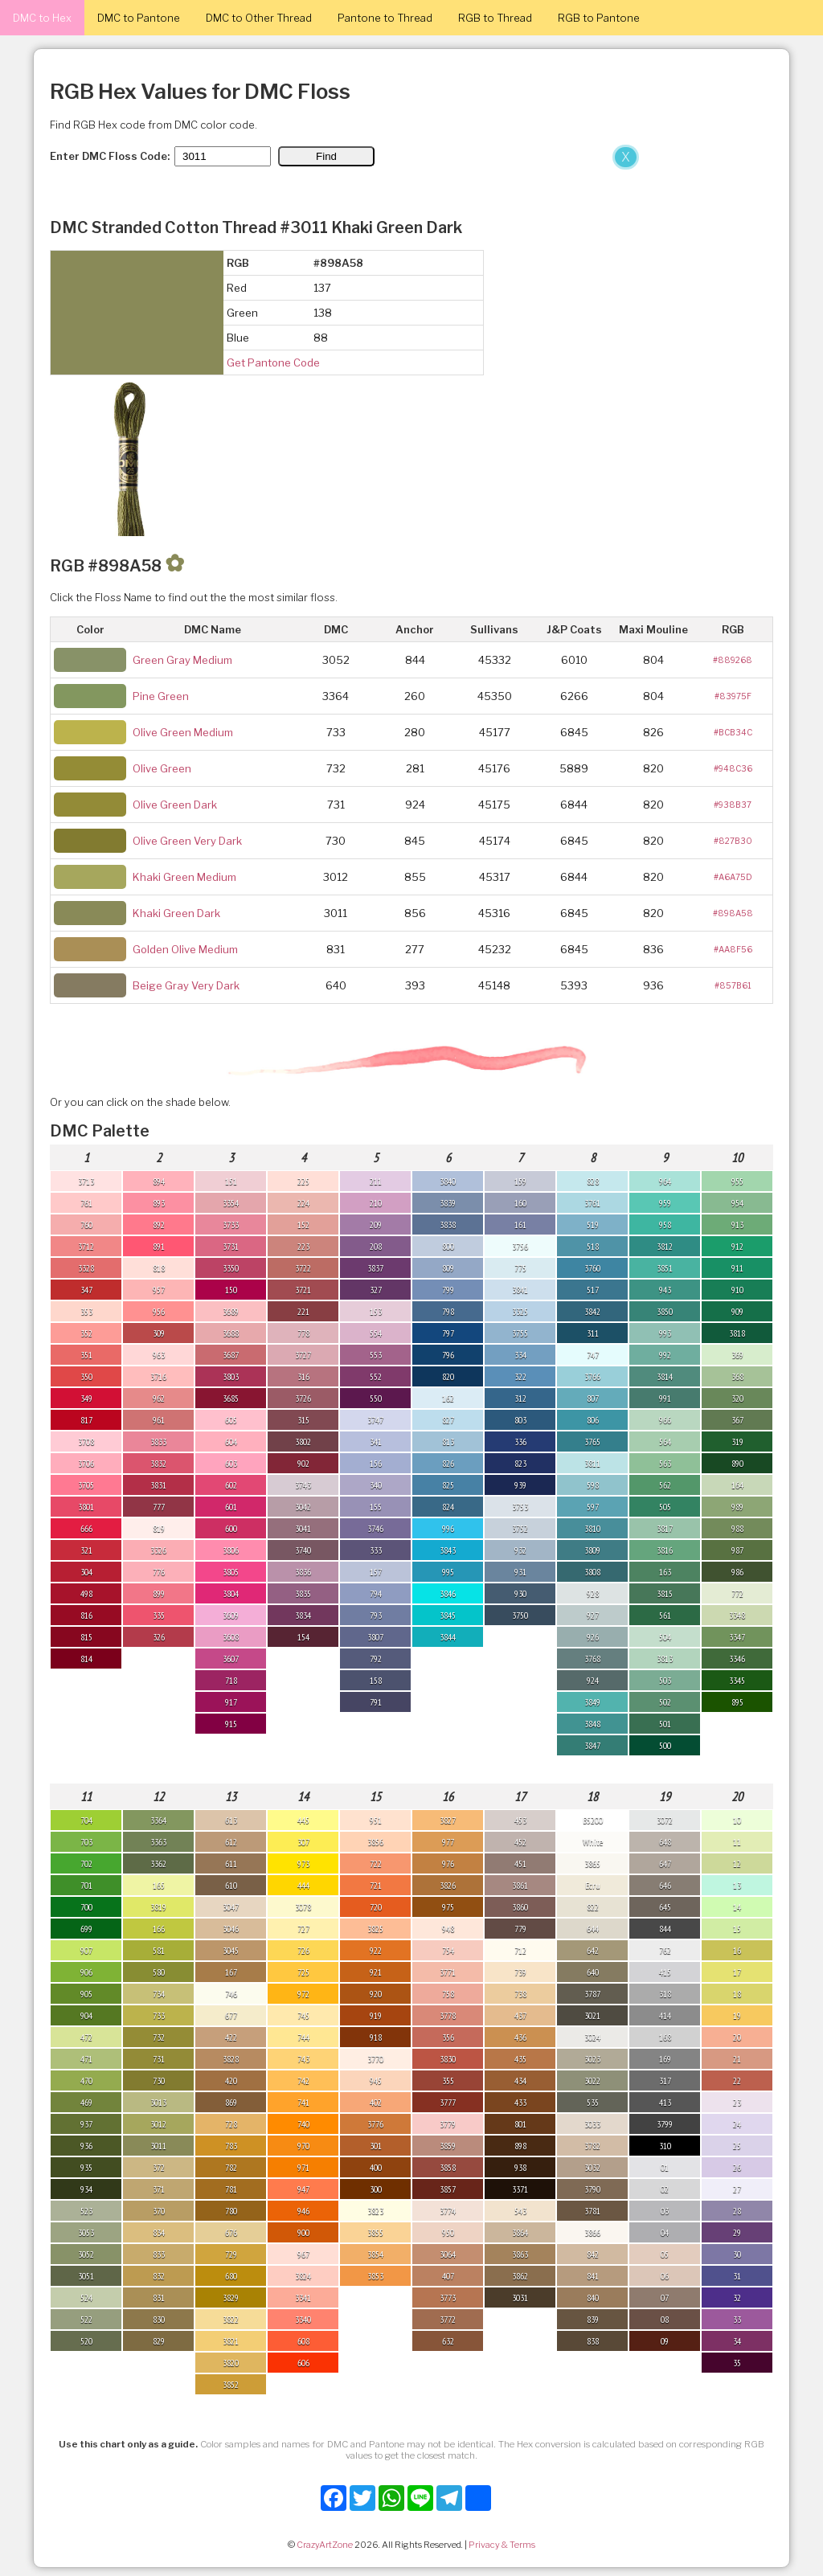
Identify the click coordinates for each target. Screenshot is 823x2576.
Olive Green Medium (183, 732)
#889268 (732, 660)
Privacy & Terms (502, 2544)
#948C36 (733, 768)
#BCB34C (733, 732)
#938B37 (732, 804)
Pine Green (161, 696)
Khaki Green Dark (176, 913)
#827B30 (733, 841)
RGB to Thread (495, 17)
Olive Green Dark (175, 804)
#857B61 (732, 985)
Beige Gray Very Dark (186, 985)
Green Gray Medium (182, 659)
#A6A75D (733, 877)
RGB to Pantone (599, 17)
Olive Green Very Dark (187, 840)
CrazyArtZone (325, 2544)
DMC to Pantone (138, 17)
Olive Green (162, 768)
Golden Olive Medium (185, 949)
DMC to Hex (42, 17)
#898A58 (733, 913)
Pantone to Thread (385, 17)
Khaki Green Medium (184, 876)
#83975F (732, 696)
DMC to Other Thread (259, 17)
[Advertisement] (321, 263)
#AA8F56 (733, 949)
